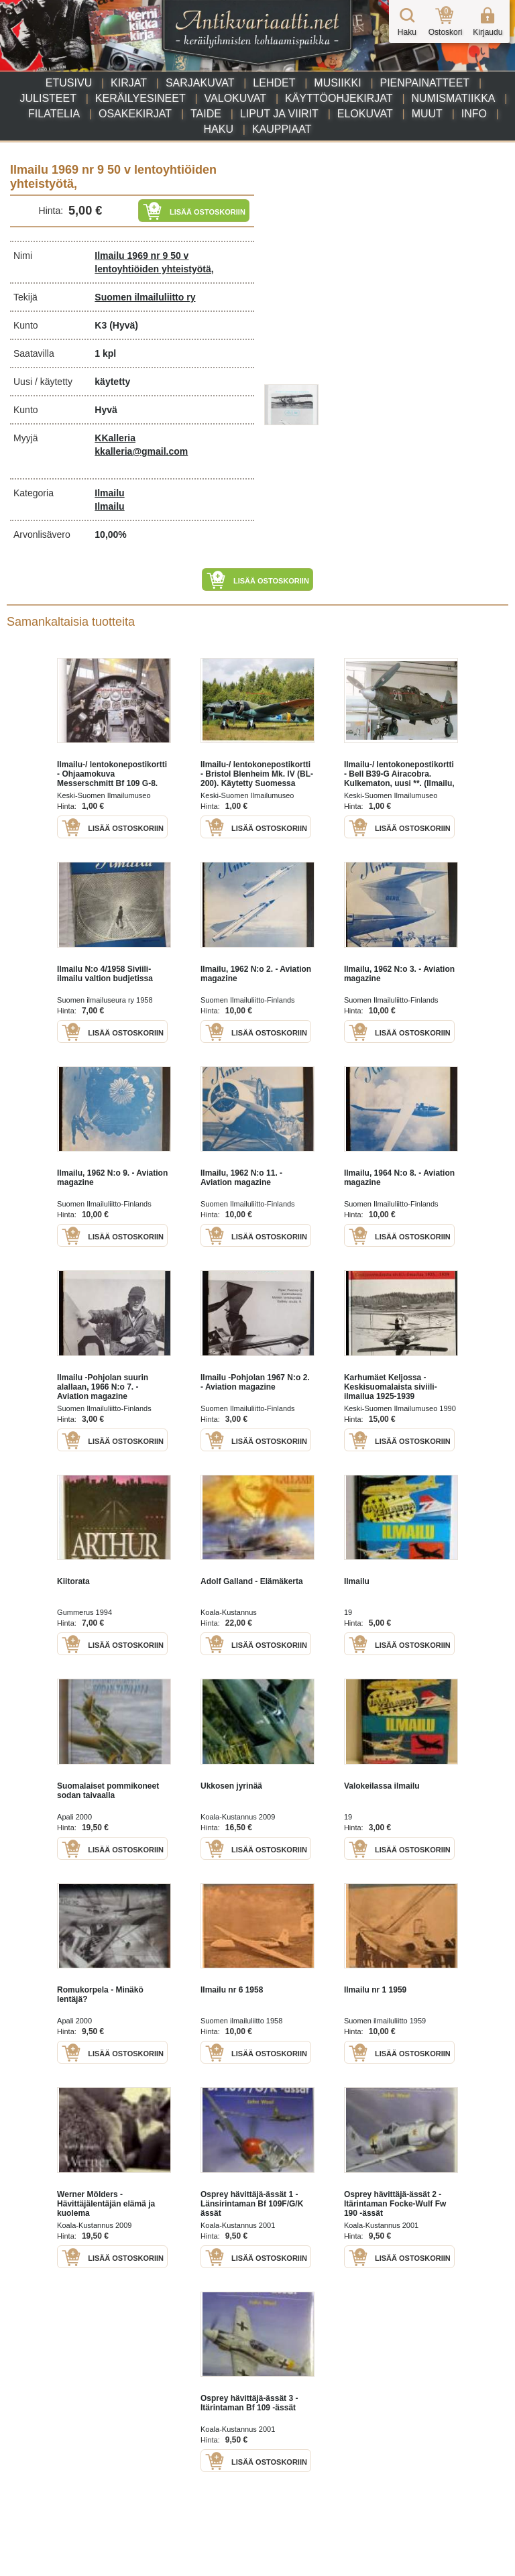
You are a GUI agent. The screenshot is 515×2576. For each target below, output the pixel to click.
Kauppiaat (282, 129)
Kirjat (129, 83)
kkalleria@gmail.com (141, 451)
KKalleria (115, 438)
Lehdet (274, 83)
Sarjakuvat (200, 83)
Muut (427, 113)
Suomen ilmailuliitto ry (145, 297)
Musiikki (337, 83)
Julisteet (47, 98)
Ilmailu (109, 493)
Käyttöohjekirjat (339, 98)
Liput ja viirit (279, 113)
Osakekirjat (135, 113)
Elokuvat (365, 113)
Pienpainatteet (424, 83)
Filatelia (54, 113)
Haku (218, 129)
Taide (205, 113)
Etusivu (69, 83)
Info (474, 113)
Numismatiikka (453, 98)
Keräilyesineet (140, 98)
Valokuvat (235, 98)
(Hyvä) (123, 325)
